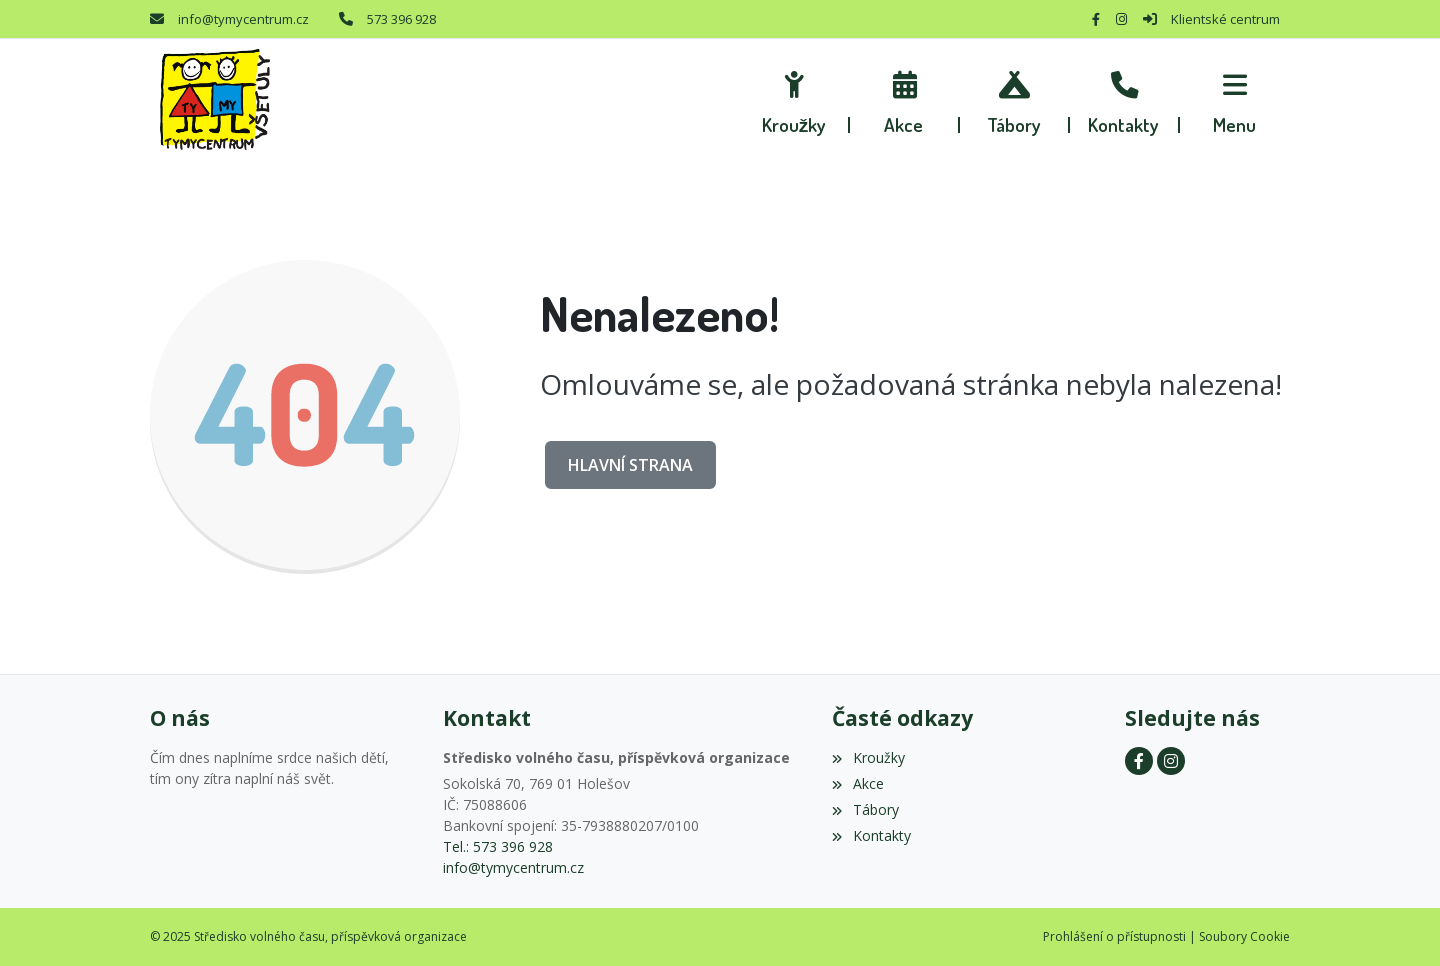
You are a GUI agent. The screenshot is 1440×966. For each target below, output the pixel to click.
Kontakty (871, 835)
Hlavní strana (630, 465)
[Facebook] (1096, 19)
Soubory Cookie (1244, 936)
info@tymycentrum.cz (243, 19)
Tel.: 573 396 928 (498, 846)
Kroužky (868, 757)
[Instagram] (1121, 19)
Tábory (865, 809)
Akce (857, 783)
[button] (1235, 100)
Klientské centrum (1225, 19)
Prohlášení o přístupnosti (1114, 936)
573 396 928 (401, 19)
